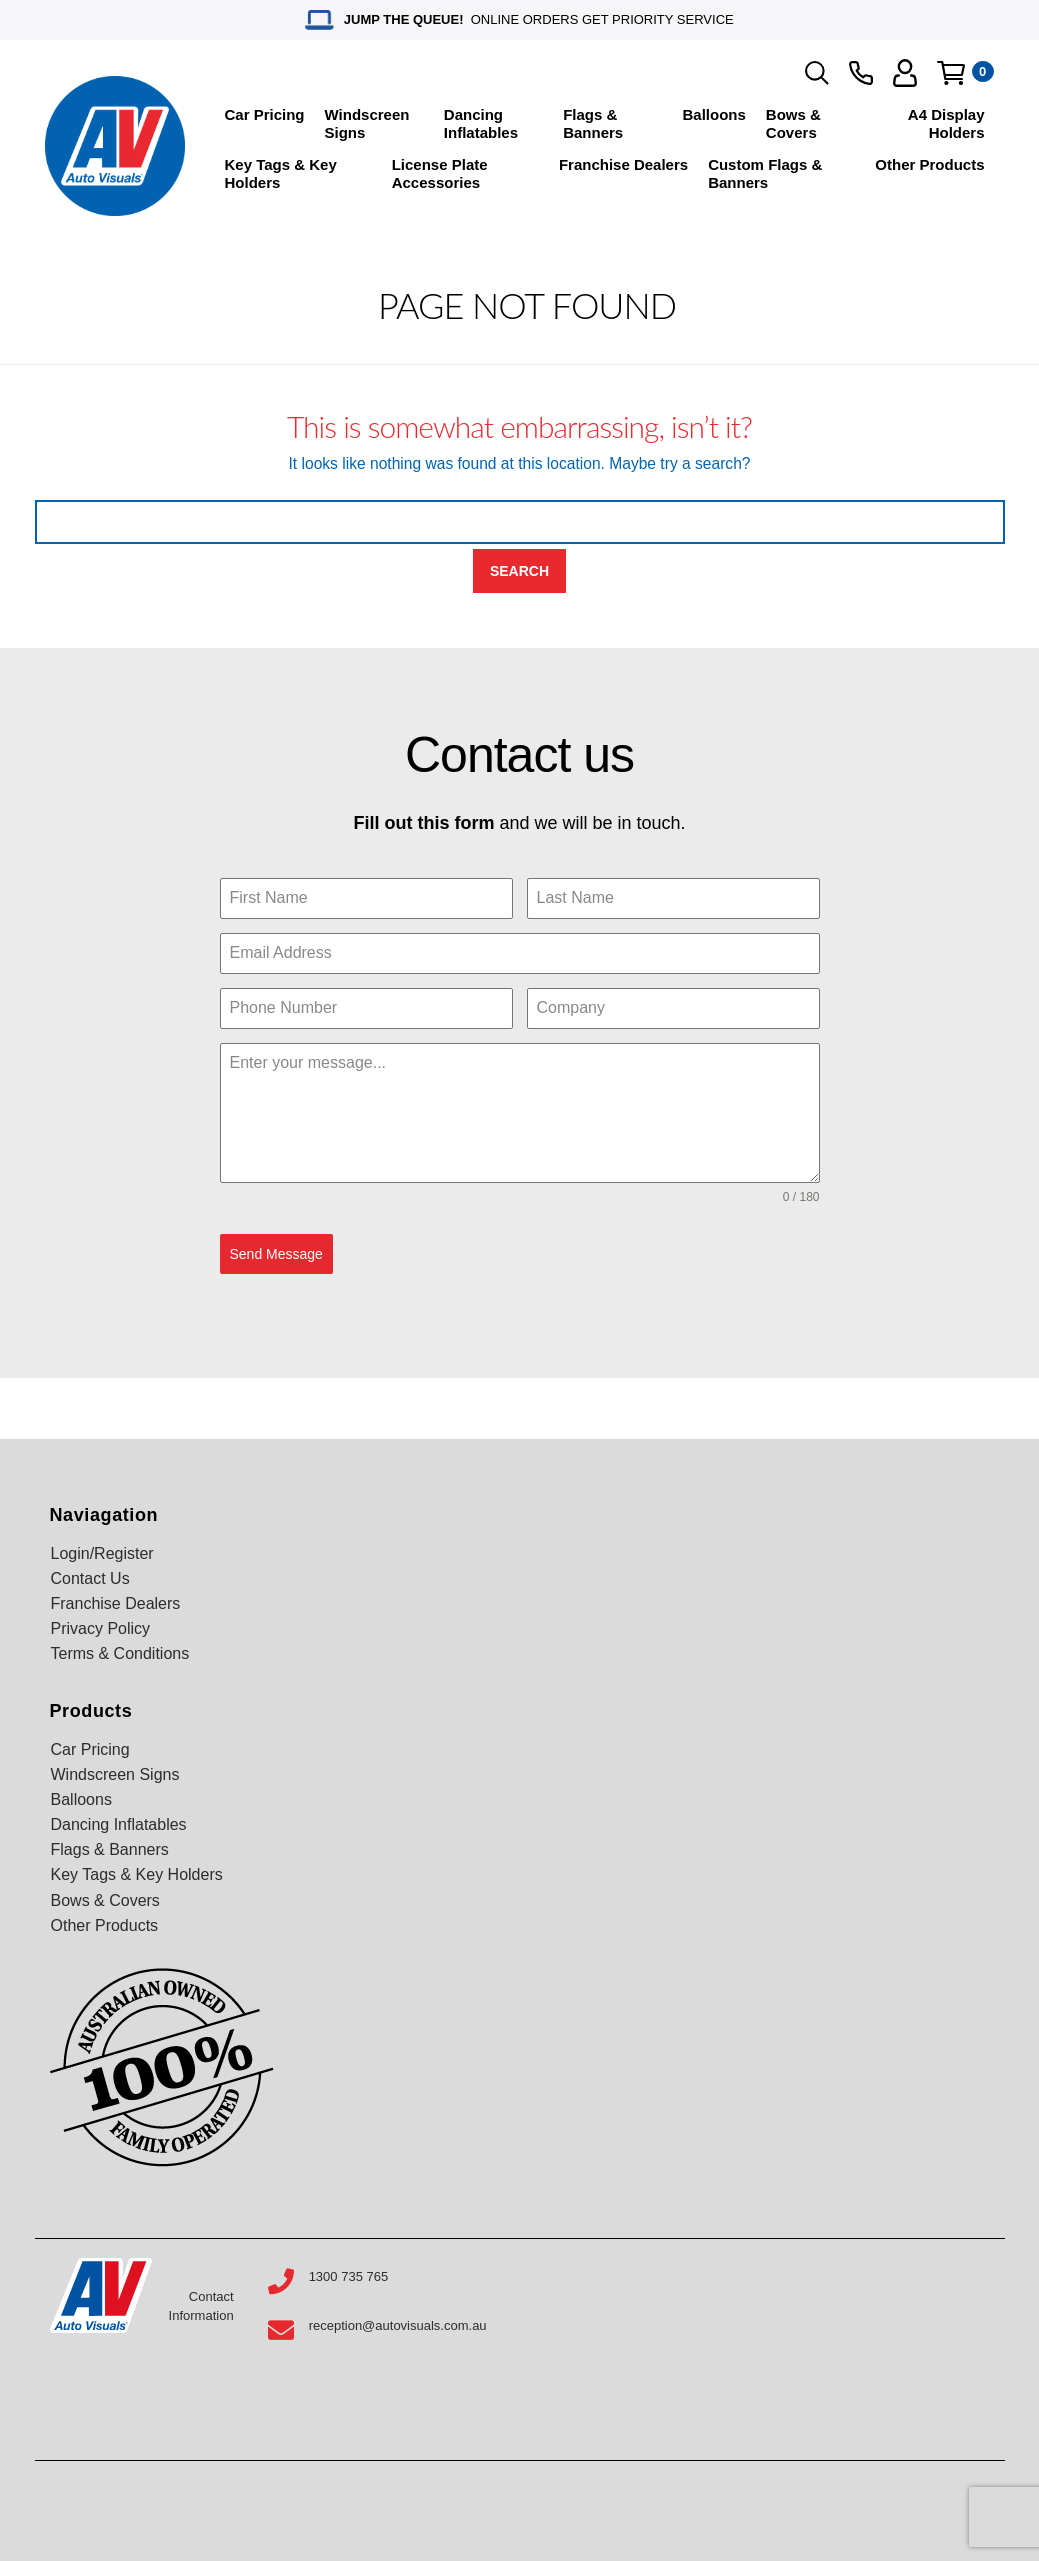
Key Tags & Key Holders (281, 173)
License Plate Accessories (440, 173)
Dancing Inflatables (481, 123)
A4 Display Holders (946, 123)
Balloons (714, 114)
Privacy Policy (101, 1628)
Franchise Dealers (623, 164)
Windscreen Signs (367, 123)
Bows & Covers (793, 123)
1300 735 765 (349, 2276)
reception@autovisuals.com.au (398, 2325)
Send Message (276, 1254)
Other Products (929, 164)
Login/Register (102, 1553)
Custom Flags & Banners (765, 173)
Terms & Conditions (120, 1653)
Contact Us (90, 1578)
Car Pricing (265, 114)
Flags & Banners (593, 123)
